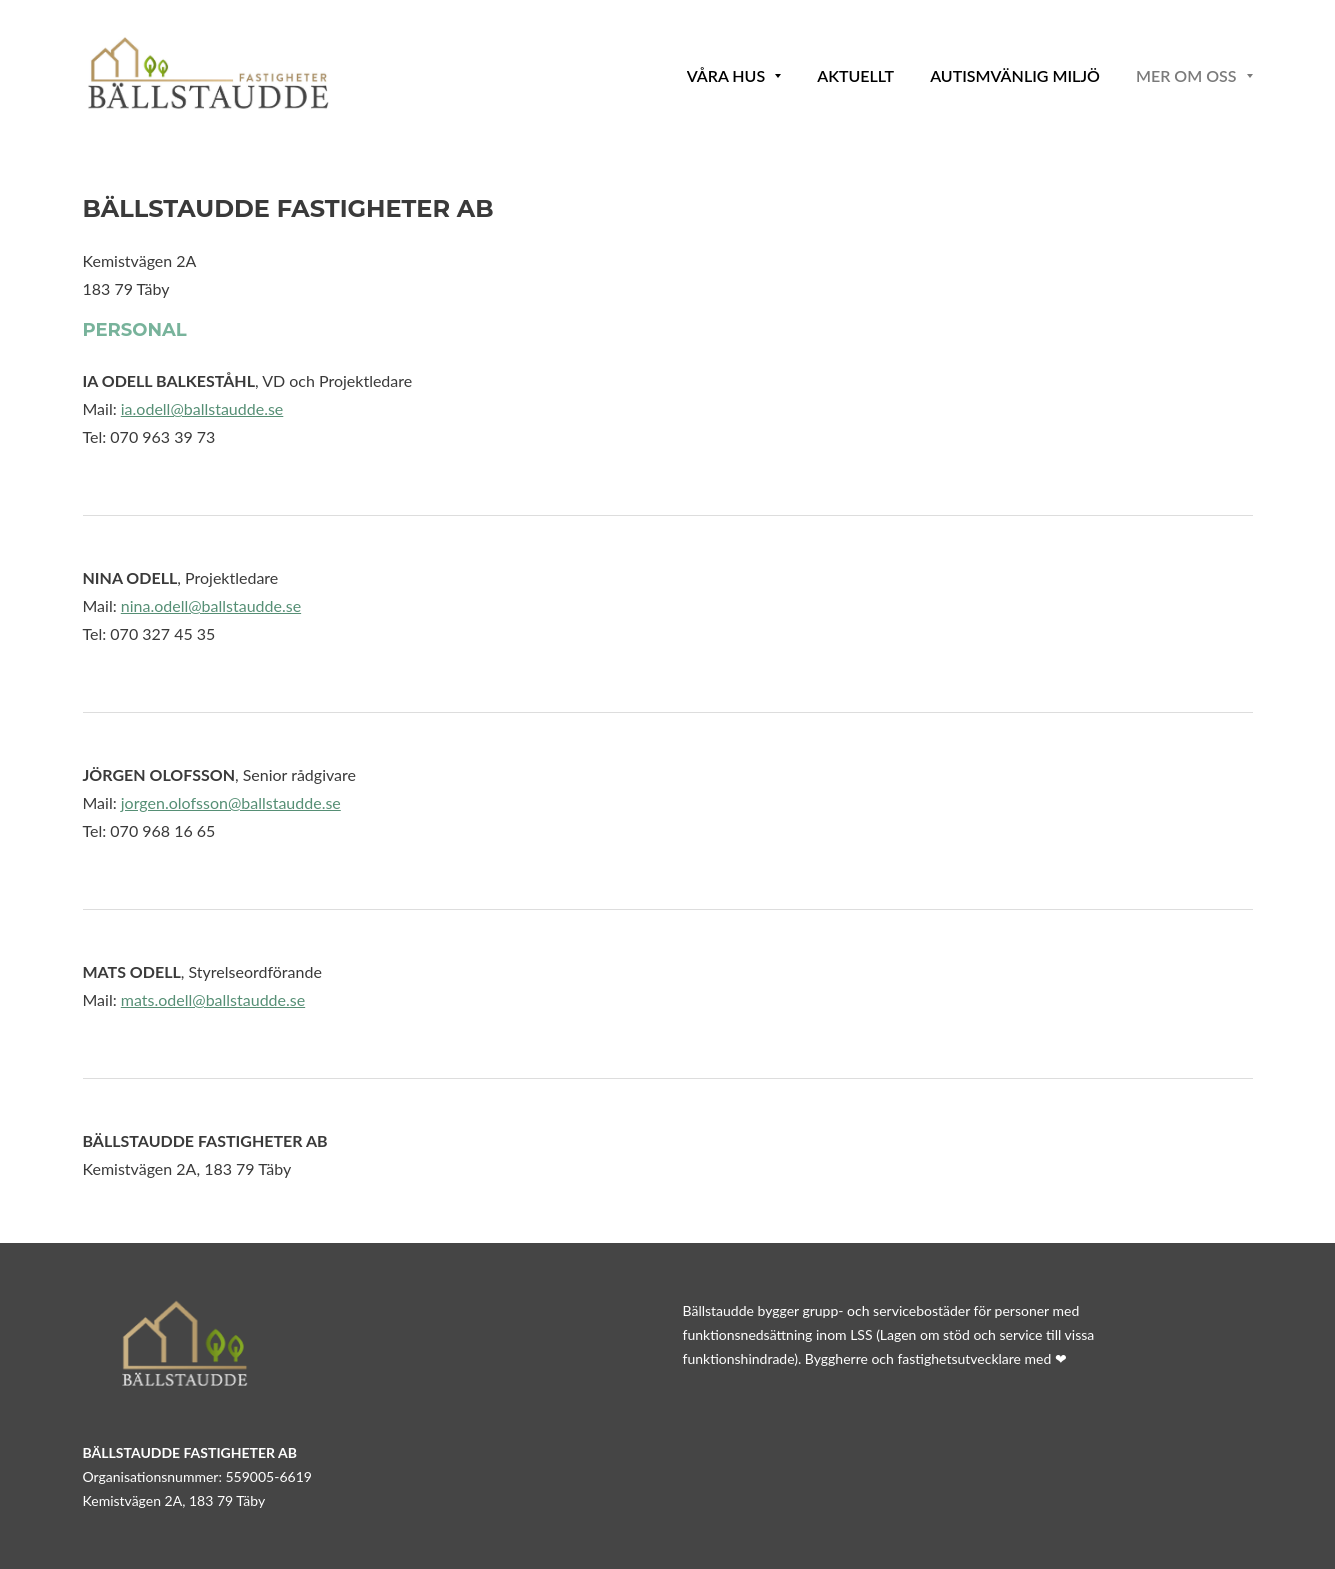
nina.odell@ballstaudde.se (211, 605)
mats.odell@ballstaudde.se (213, 999)
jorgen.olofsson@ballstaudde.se (231, 802)
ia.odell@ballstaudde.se (202, 408)
